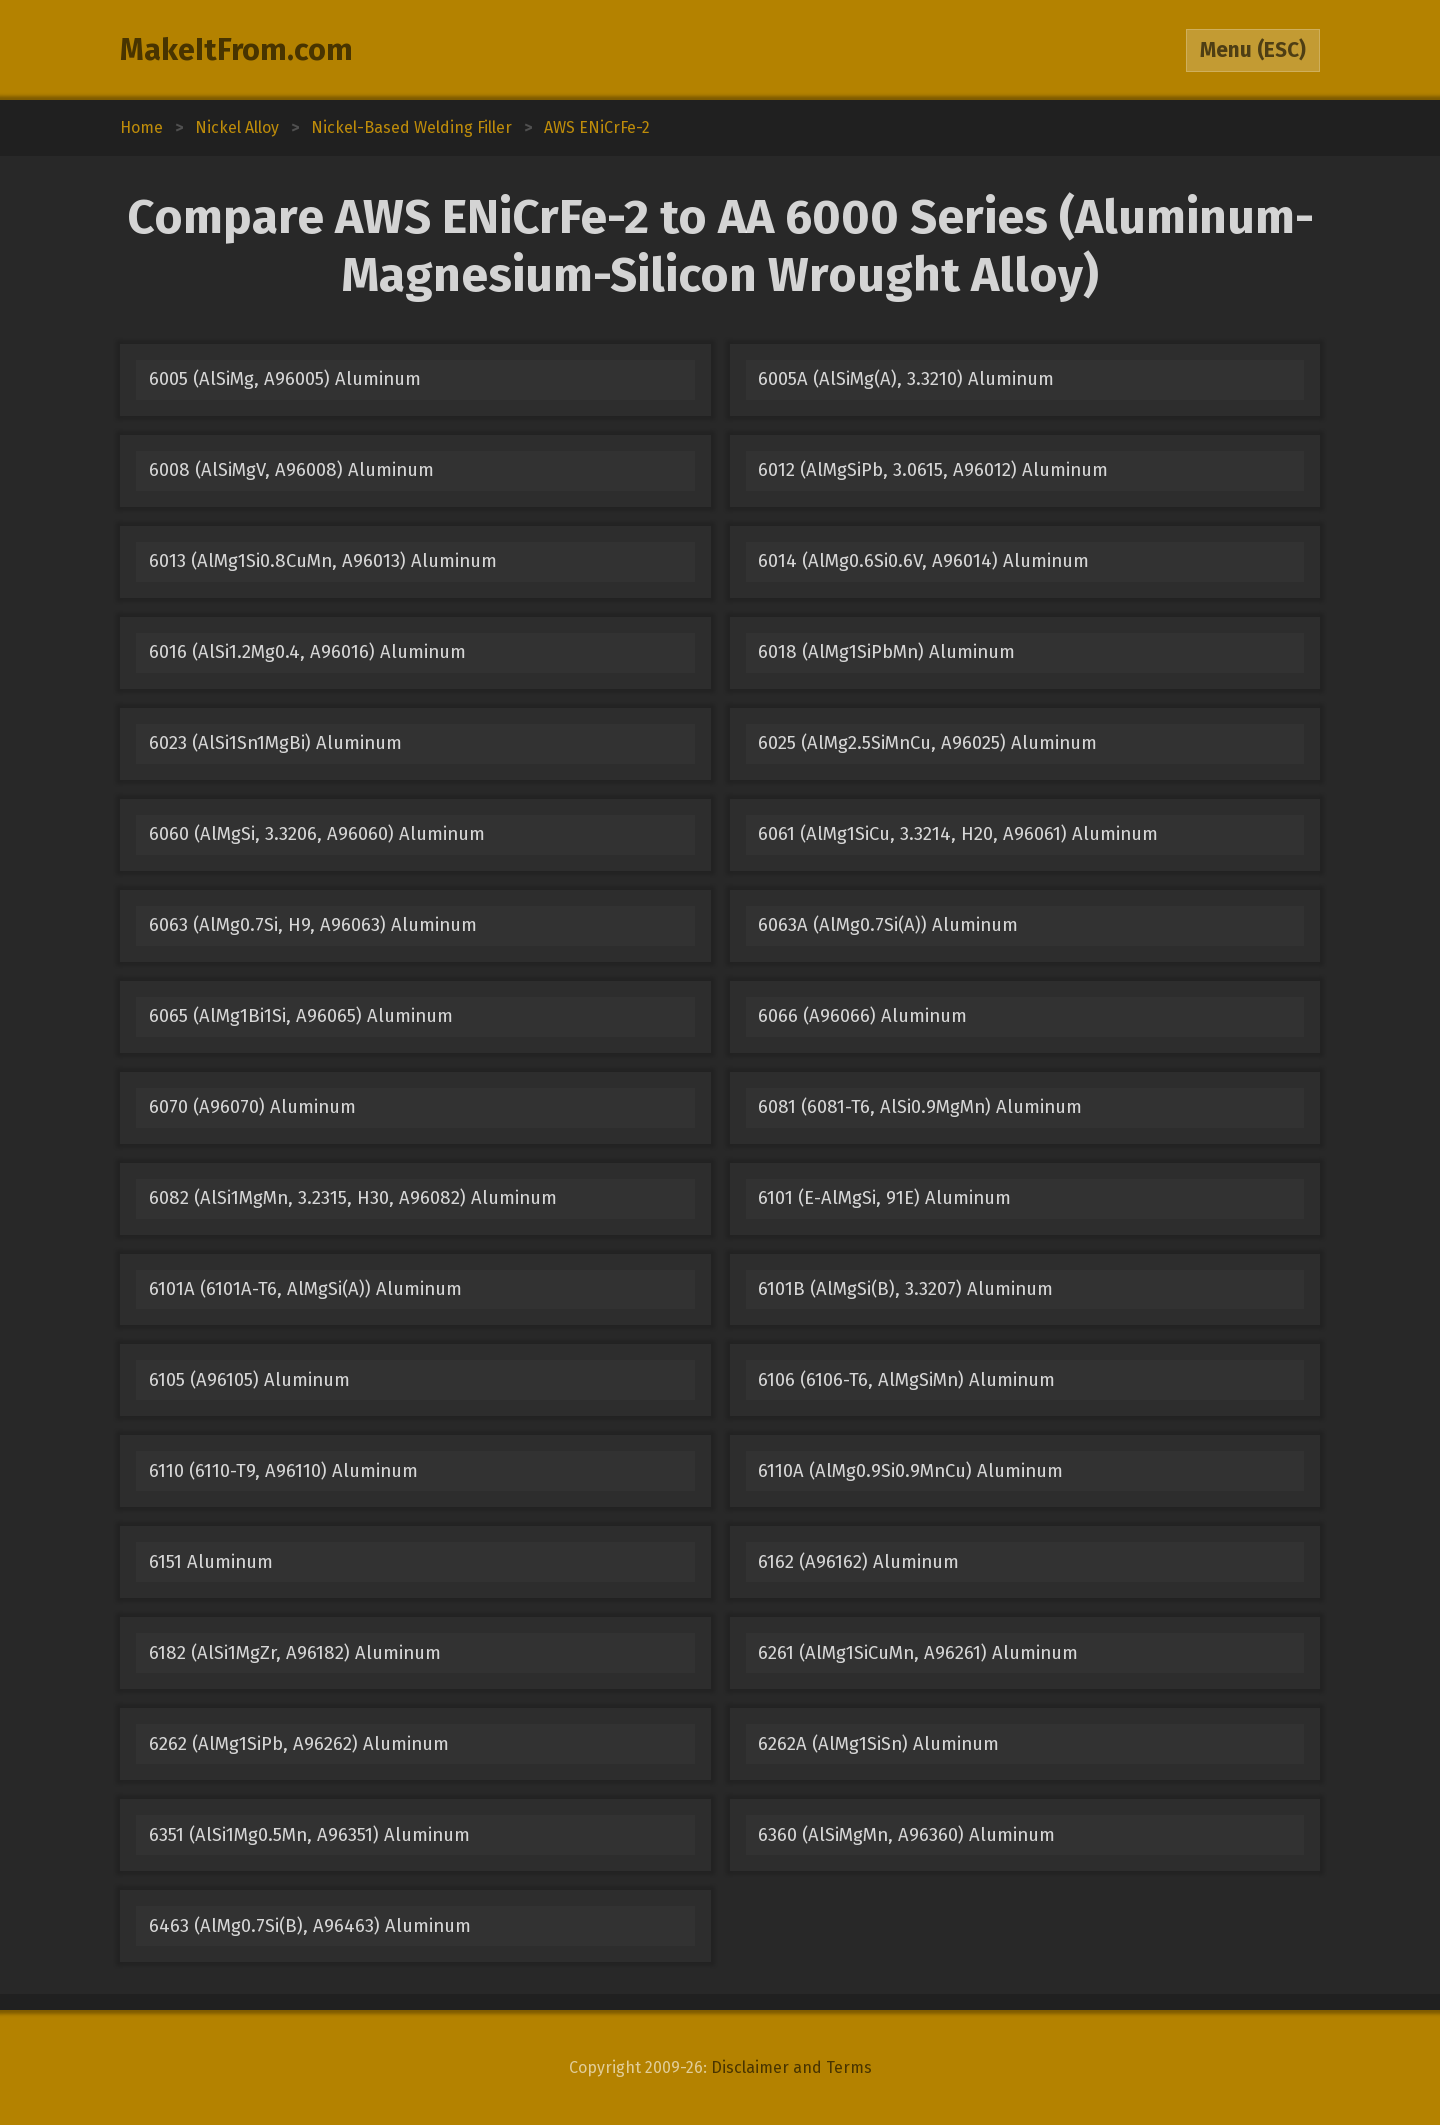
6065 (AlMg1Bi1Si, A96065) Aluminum (301, 1016)
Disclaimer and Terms (791, 2067)
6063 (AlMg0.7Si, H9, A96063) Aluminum (313, 925)
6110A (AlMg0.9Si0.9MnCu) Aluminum (910, 1471)
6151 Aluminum (211, 1562)
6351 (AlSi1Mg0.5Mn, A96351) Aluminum (309, 1835)
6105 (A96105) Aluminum (249, 1380)
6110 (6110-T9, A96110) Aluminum (283, 1471)
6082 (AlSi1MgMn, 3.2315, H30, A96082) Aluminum (353, 1198)
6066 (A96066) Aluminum (862, 1016)
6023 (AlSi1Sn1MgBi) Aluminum (275, 743)
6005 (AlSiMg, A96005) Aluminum (285, 379)
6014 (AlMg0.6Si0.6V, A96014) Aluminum (923, 561)
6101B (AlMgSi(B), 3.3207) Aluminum (905, 1289)
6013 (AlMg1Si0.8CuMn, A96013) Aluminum (323, 561)
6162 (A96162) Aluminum (858, 1562)
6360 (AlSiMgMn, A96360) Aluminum (906, 1835)
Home (141, 127)
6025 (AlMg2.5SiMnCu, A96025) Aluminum (927, 743)
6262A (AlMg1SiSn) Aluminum (878, 1744)
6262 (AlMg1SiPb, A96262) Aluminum (299, 1744)
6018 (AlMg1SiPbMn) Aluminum (886, 652)
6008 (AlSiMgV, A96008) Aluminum (291, 470)
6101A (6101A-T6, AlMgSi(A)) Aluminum (305, 1289)
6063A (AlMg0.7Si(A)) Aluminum (888, 925)
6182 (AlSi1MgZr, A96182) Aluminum (295, 1653)
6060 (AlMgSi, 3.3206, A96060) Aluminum (317, 834)
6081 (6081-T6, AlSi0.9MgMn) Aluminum (920, 1107)
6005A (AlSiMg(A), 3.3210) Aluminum (906, 379)
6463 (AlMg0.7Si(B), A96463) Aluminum (310, 1926)
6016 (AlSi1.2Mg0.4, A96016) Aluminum (307, 652)
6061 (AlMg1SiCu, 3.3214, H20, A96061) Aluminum (958, 834)
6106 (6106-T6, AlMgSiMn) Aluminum (906, 1380)
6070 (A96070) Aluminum (252, 1107)
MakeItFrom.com (236, 50)
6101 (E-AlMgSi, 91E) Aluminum (884, 1198)
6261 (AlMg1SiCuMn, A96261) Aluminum (918, 1653)
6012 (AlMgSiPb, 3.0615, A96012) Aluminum (933, 470)
